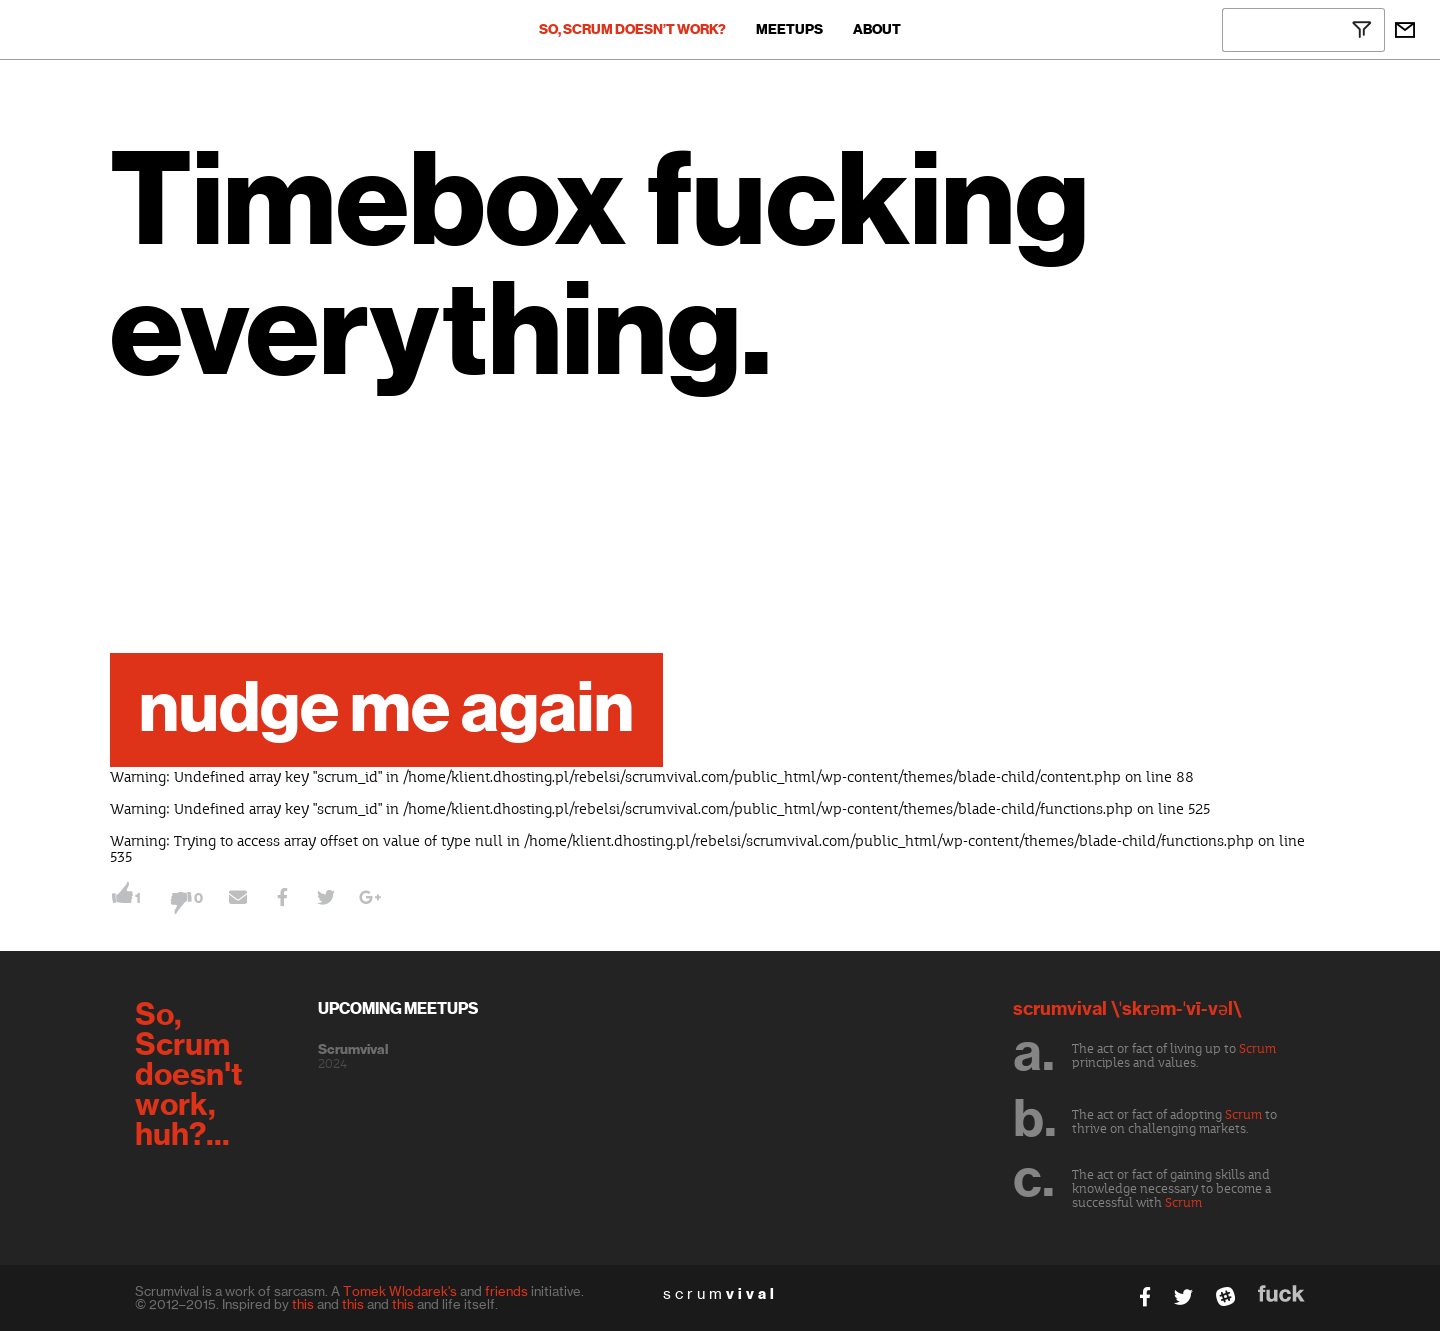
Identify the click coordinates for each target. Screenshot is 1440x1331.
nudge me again (386, 710)
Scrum (1257, 1049)
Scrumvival (353, 1050)
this (303, 1304)
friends (506, 1291)
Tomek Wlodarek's (400, 1291)
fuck (1281, 1293)
